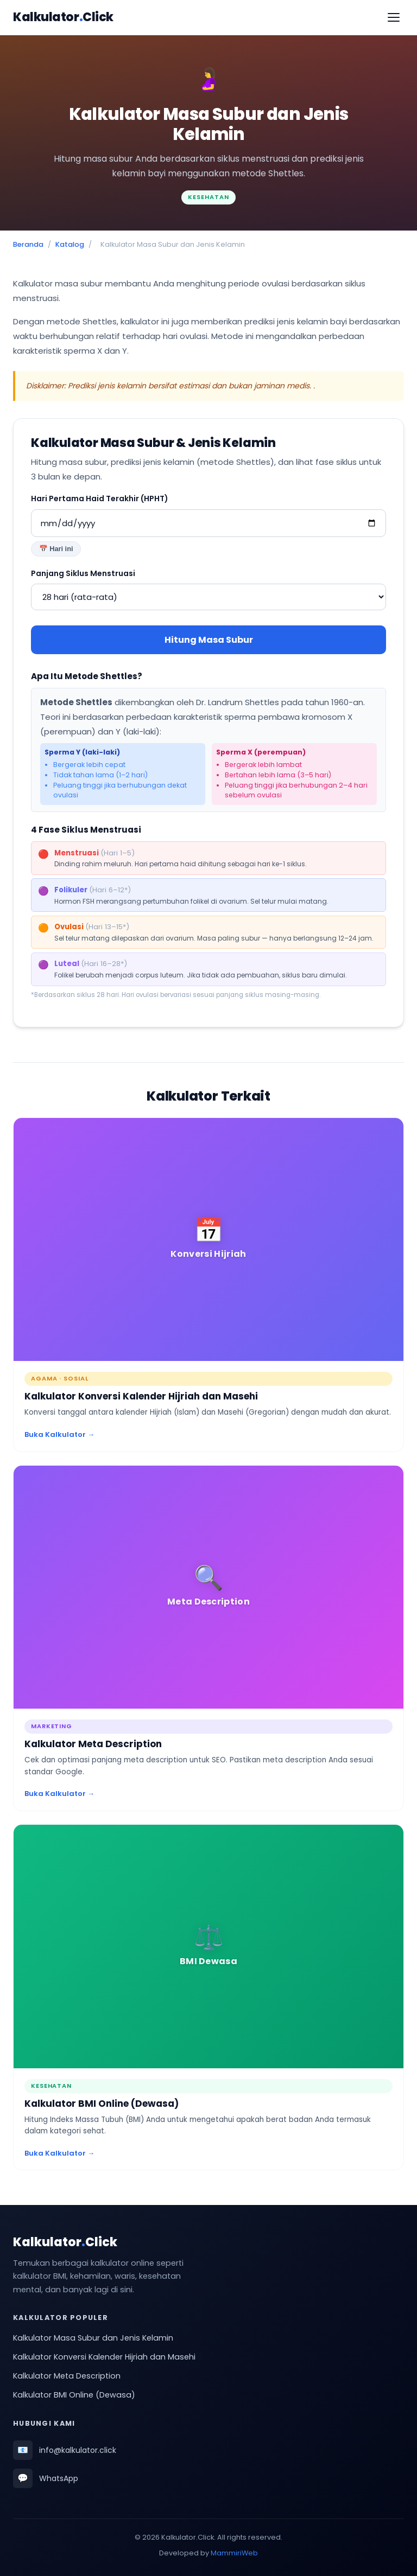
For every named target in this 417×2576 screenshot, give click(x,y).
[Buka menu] (393, 17)
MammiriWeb (234, 2553)
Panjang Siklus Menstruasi (83, 573)
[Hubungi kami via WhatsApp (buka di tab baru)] (208, 2478)
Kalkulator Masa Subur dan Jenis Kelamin (93, 2337)
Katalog (69, 244)
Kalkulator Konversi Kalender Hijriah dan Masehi (104, 2356)
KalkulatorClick (63, 17)
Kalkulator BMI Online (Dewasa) (74, 2394)
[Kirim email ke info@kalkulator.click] (208, 2450)
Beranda (28, 244)
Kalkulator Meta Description (67, 2375)
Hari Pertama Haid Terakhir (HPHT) (99, 498)
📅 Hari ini (56, 549)
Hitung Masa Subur (209, 640)
